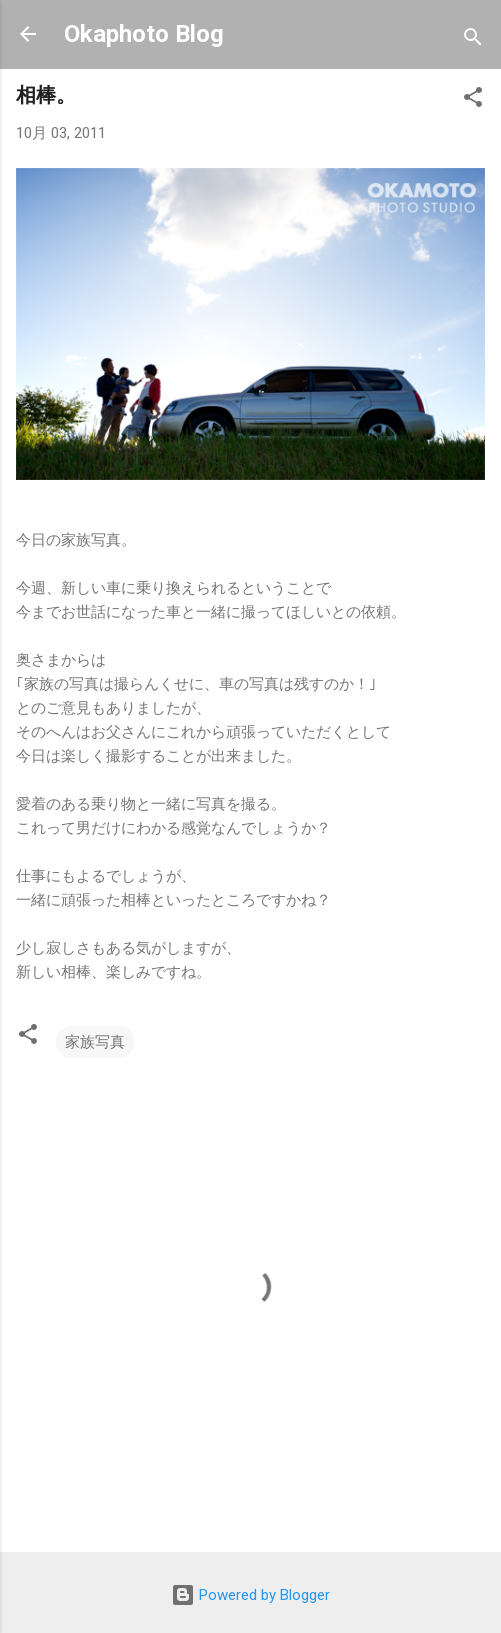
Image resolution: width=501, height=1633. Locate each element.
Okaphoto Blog (144, 34)
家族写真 (95, 1042)
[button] (473, 100)
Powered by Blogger (250, 1595)
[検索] (473, 40)
